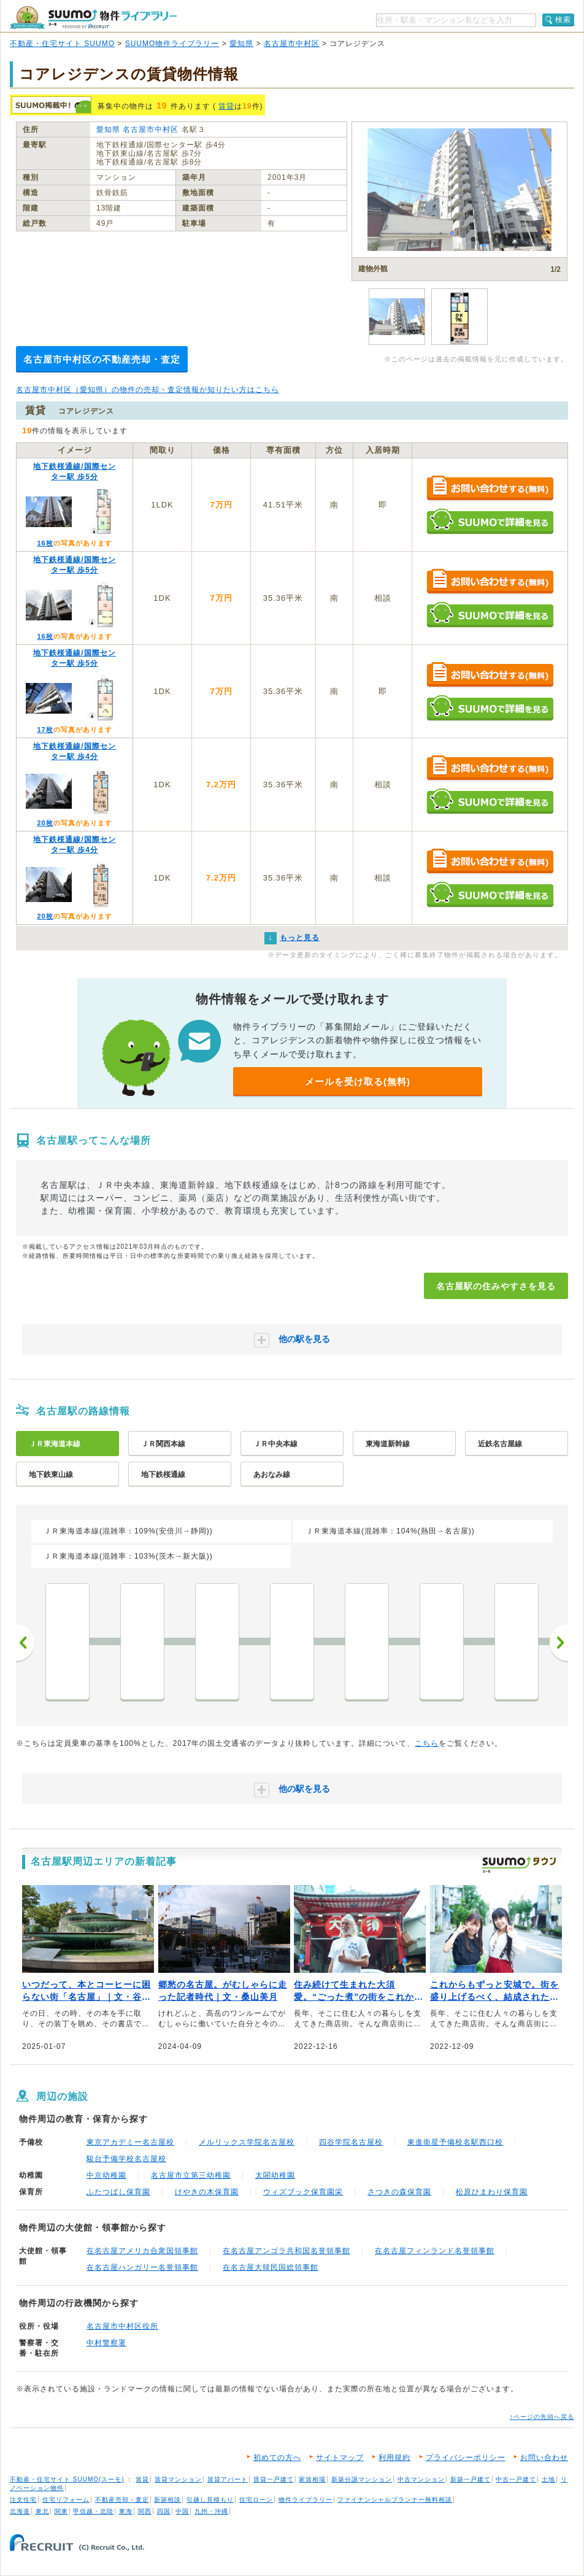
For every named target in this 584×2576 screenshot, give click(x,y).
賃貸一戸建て (273, 2479)
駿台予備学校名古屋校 (126, 2158)
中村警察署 (106, 2343)
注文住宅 (23, 2499)
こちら (427, 1743)
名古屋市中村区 (292, 43)
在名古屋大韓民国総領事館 (270, 2267)
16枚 (45, 543)
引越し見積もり (210, 2499)
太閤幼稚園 (275, 2175)
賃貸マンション (178, 2479)
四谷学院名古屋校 (351, 2142)
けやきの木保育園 (207, 2192)
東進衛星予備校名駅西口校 (455, 2142)
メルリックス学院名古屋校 (246, 2142)
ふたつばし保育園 (118, 2192)
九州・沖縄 (211, 2511)
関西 (145, 2511)
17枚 (45, 729)
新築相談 (167, 2499)
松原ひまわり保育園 (492, 2192)
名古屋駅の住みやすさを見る (496, 1286)
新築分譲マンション (361, 2479)
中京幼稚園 (106, 2175)
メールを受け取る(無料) (357, 1081)
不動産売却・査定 (122, 2499)
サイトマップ (340, 2457)
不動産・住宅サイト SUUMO (62, 43)
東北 (42, 2511)
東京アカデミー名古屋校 (130, 2142)
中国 (182, 2511)
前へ (25, 1643)
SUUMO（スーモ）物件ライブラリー (93, 17)
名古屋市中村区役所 (122, 2326)
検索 (563, 19)
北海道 (20, 2511)
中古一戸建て (516, 2479)
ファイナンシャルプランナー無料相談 (394, 2499)
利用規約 (394, 2457)
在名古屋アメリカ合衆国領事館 (142, 2250)
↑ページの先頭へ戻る (542, 2416)
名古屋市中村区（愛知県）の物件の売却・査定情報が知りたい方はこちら (147, 389)
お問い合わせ (544, 2457)
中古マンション (421, 2479)
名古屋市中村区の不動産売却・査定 (101, 359)
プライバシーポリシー (465, 2457)
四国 (164, 2511)
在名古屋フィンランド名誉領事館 (434, 2250)
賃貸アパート (227, 2479)
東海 (126, 2511)
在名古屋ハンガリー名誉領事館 (142, 2267)
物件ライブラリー (305, 2499)
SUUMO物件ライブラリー (172, 43)
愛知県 (241, 43)
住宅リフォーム (66, 2499)
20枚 (45, 823)
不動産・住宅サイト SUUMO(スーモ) (67, 2479)
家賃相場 (312, 2479)
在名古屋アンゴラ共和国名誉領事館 (286, 2250)
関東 (61, 2511)
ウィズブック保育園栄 (303, 2192)
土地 (548, 2479)
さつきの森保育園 (399, 2192)
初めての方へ (277, 2457)
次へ (559, 1643)
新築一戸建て (470, 2479)
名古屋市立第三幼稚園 (191, 2175)
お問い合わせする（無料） (490, 489)
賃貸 (226, 106)
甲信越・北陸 (93, 2511)
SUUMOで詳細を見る (490, 521)
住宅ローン (256, 2499)
